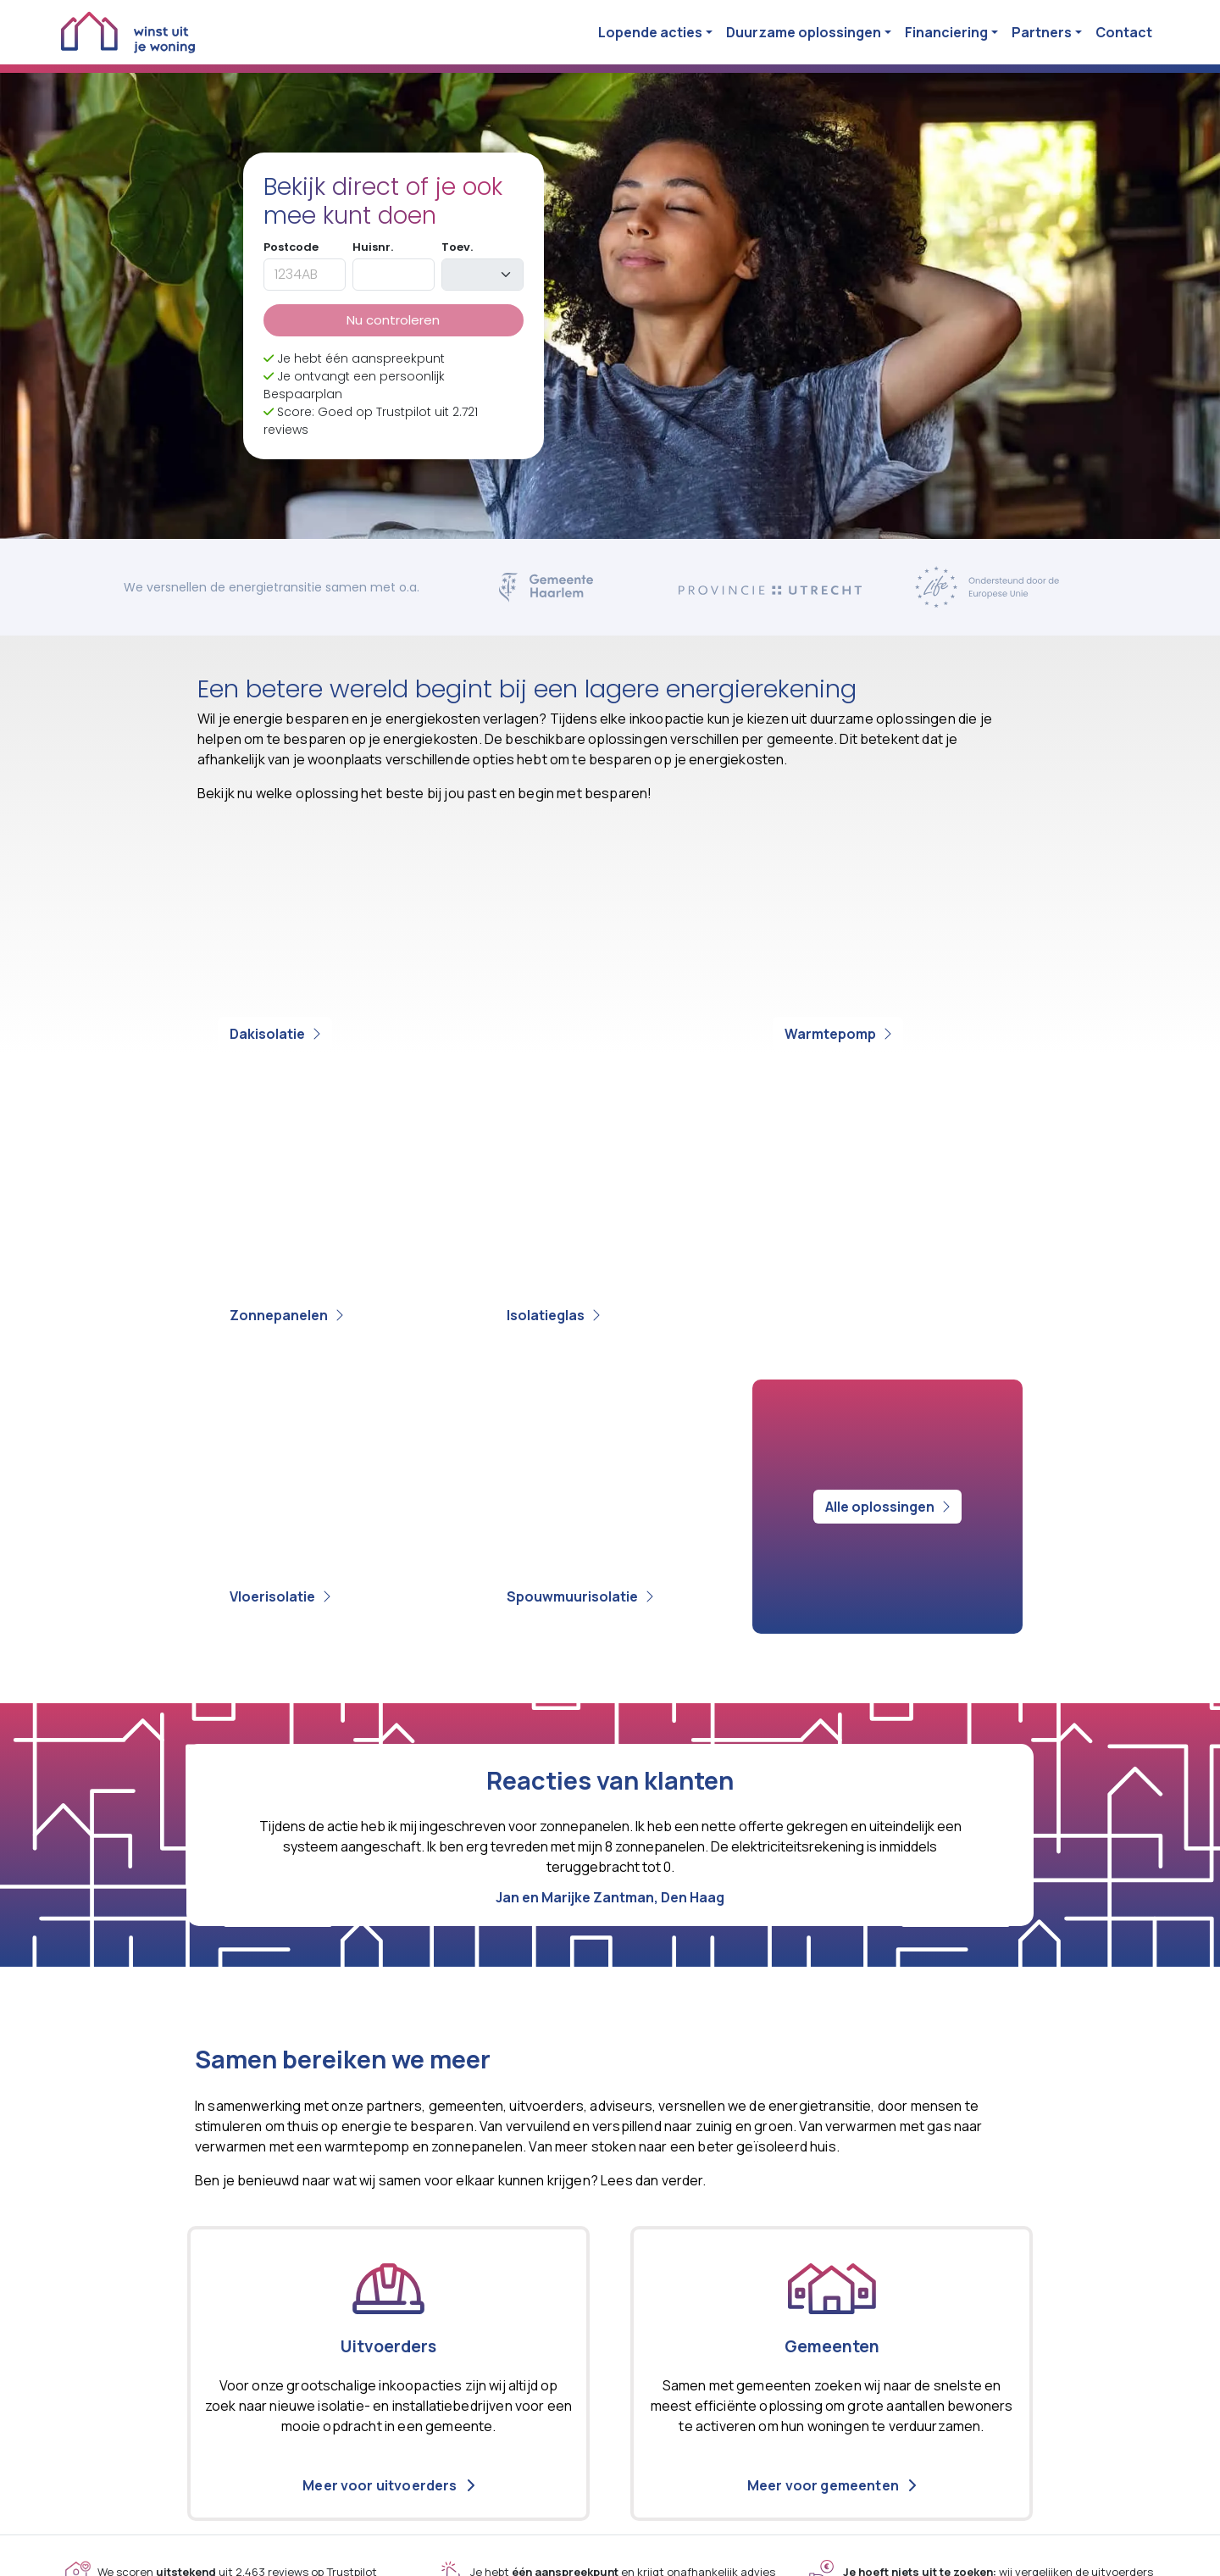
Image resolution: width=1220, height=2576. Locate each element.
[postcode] (304, 274)
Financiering (946, 32)
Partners (1042, 32)
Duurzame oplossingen (803, 32)
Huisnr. (372, 247)
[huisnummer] (393, 274)
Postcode (291, 247)
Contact (1123, 32)
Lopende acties (650, 32)
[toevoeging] (482, 274)
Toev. (457, 247)
